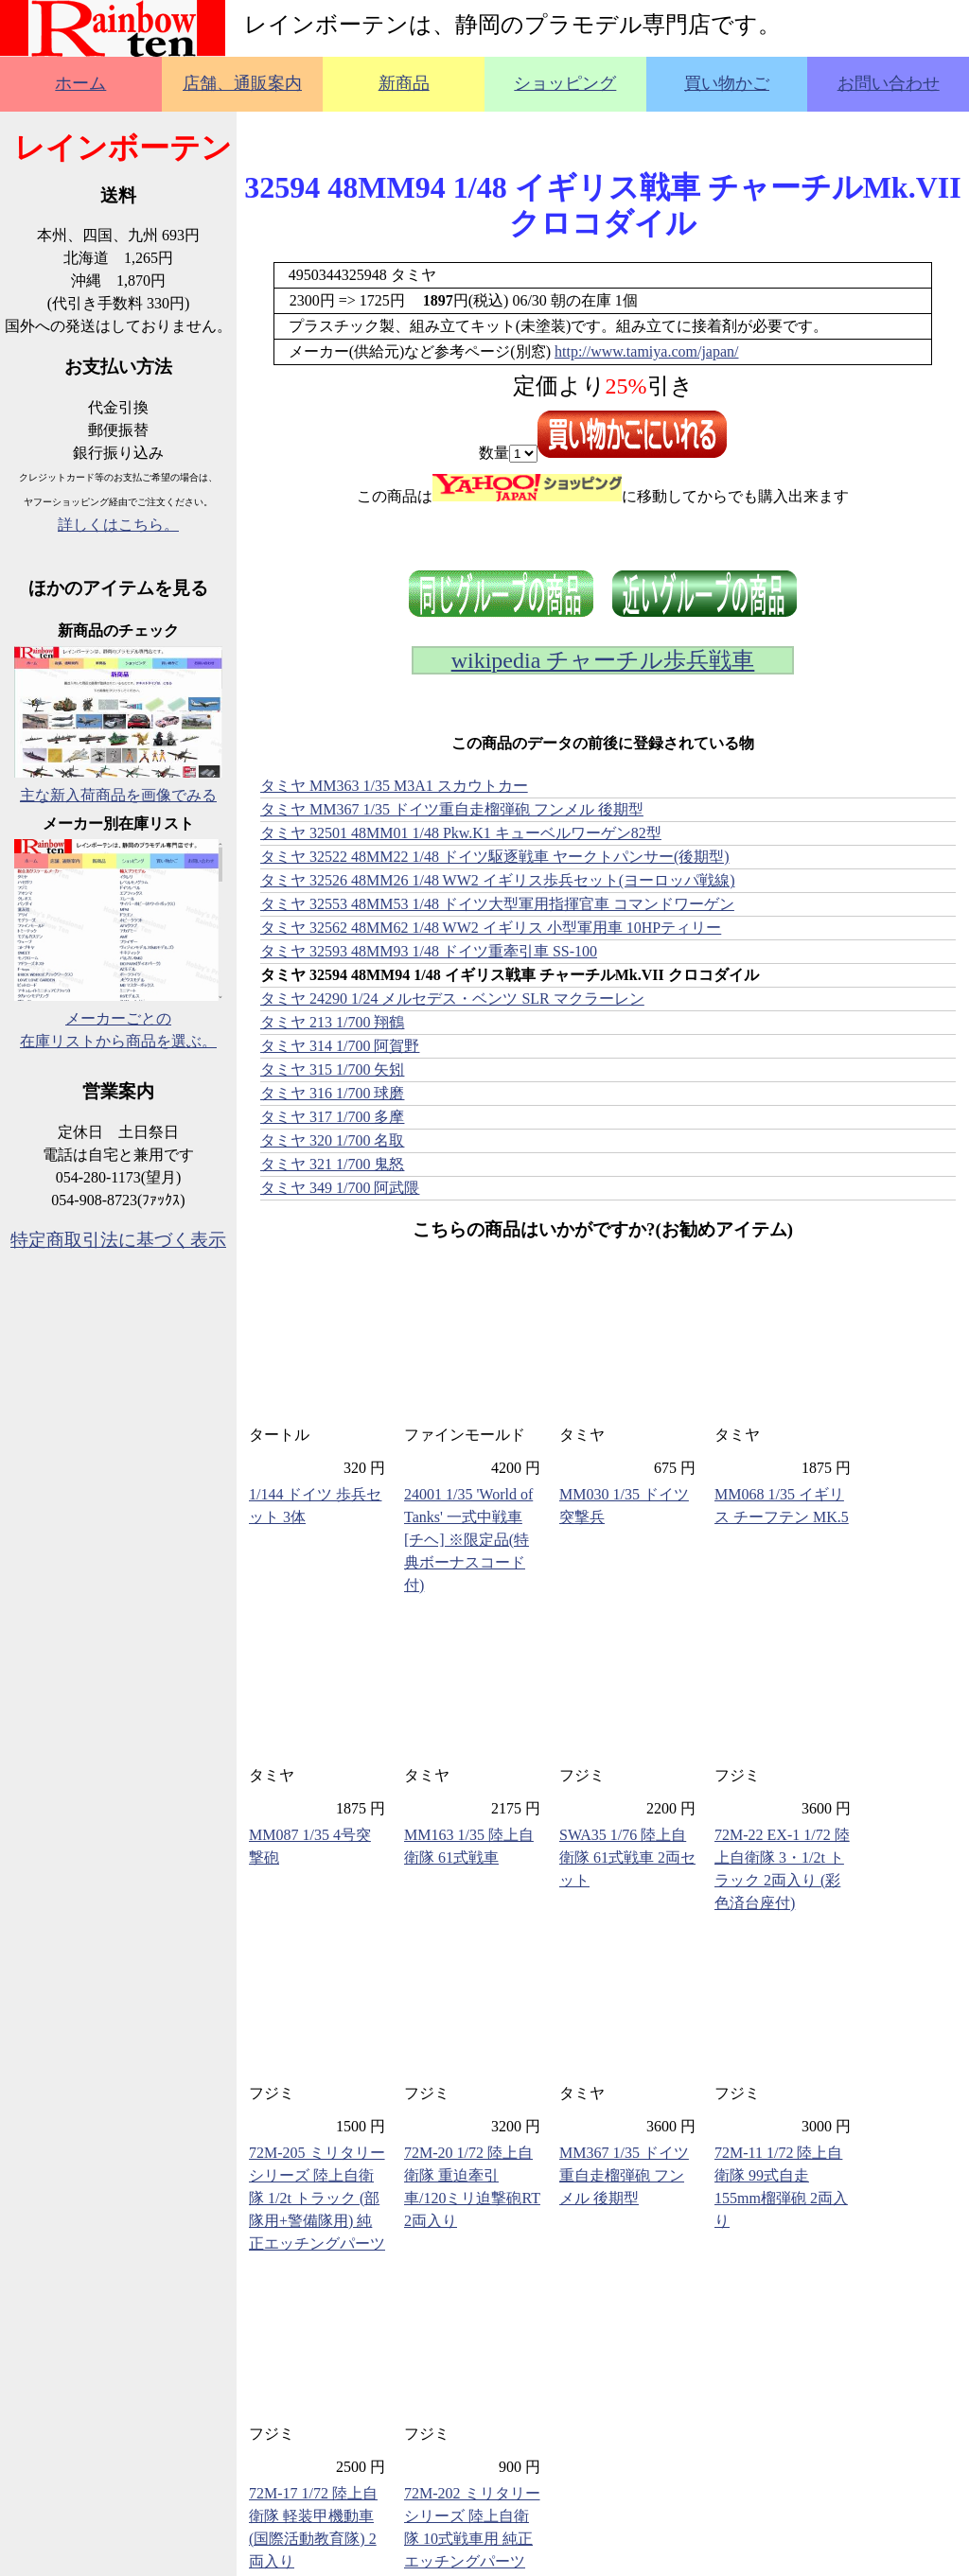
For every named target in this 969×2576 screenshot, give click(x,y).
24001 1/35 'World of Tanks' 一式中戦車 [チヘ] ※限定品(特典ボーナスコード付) (468, 1539)
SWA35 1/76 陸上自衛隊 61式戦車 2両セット (627, 1857)
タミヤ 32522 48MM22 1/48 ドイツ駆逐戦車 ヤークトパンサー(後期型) (495, 857)
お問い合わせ (888, 83)
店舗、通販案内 (242, 83)
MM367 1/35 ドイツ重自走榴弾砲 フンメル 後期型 (624, 2175)
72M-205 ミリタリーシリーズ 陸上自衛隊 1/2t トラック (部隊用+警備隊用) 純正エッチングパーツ (317, 2198)
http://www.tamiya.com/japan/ (646, 351)
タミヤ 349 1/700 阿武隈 (339, 1188)
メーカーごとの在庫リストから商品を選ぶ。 (118, 1018)
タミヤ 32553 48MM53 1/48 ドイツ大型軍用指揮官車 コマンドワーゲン (497, 904)
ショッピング (565, 83)
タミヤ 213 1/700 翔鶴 (332, 1022)
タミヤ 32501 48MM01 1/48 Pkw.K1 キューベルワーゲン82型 (460, 833)
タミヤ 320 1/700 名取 (332, 1140)
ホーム (80, 83)
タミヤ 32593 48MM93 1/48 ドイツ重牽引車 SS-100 (428, 951)
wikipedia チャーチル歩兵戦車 (603, 660)
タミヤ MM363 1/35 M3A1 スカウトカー (394, 786)
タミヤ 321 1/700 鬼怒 (332, 1164)
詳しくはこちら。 (118, 525)
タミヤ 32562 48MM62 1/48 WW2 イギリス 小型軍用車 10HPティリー (490, 928)
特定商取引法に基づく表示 (118, 1240)
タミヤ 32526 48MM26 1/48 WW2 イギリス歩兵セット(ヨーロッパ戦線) (497, 880)
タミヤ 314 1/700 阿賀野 (339, 1046)
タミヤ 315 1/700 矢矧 (332, 1069)
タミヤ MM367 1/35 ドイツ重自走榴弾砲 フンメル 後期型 (451, 809)
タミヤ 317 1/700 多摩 (332, 1117)
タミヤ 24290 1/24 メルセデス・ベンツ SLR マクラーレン (452, 998)
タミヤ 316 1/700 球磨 (332, 1093)
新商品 (404, 83)
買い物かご (726, 83)
